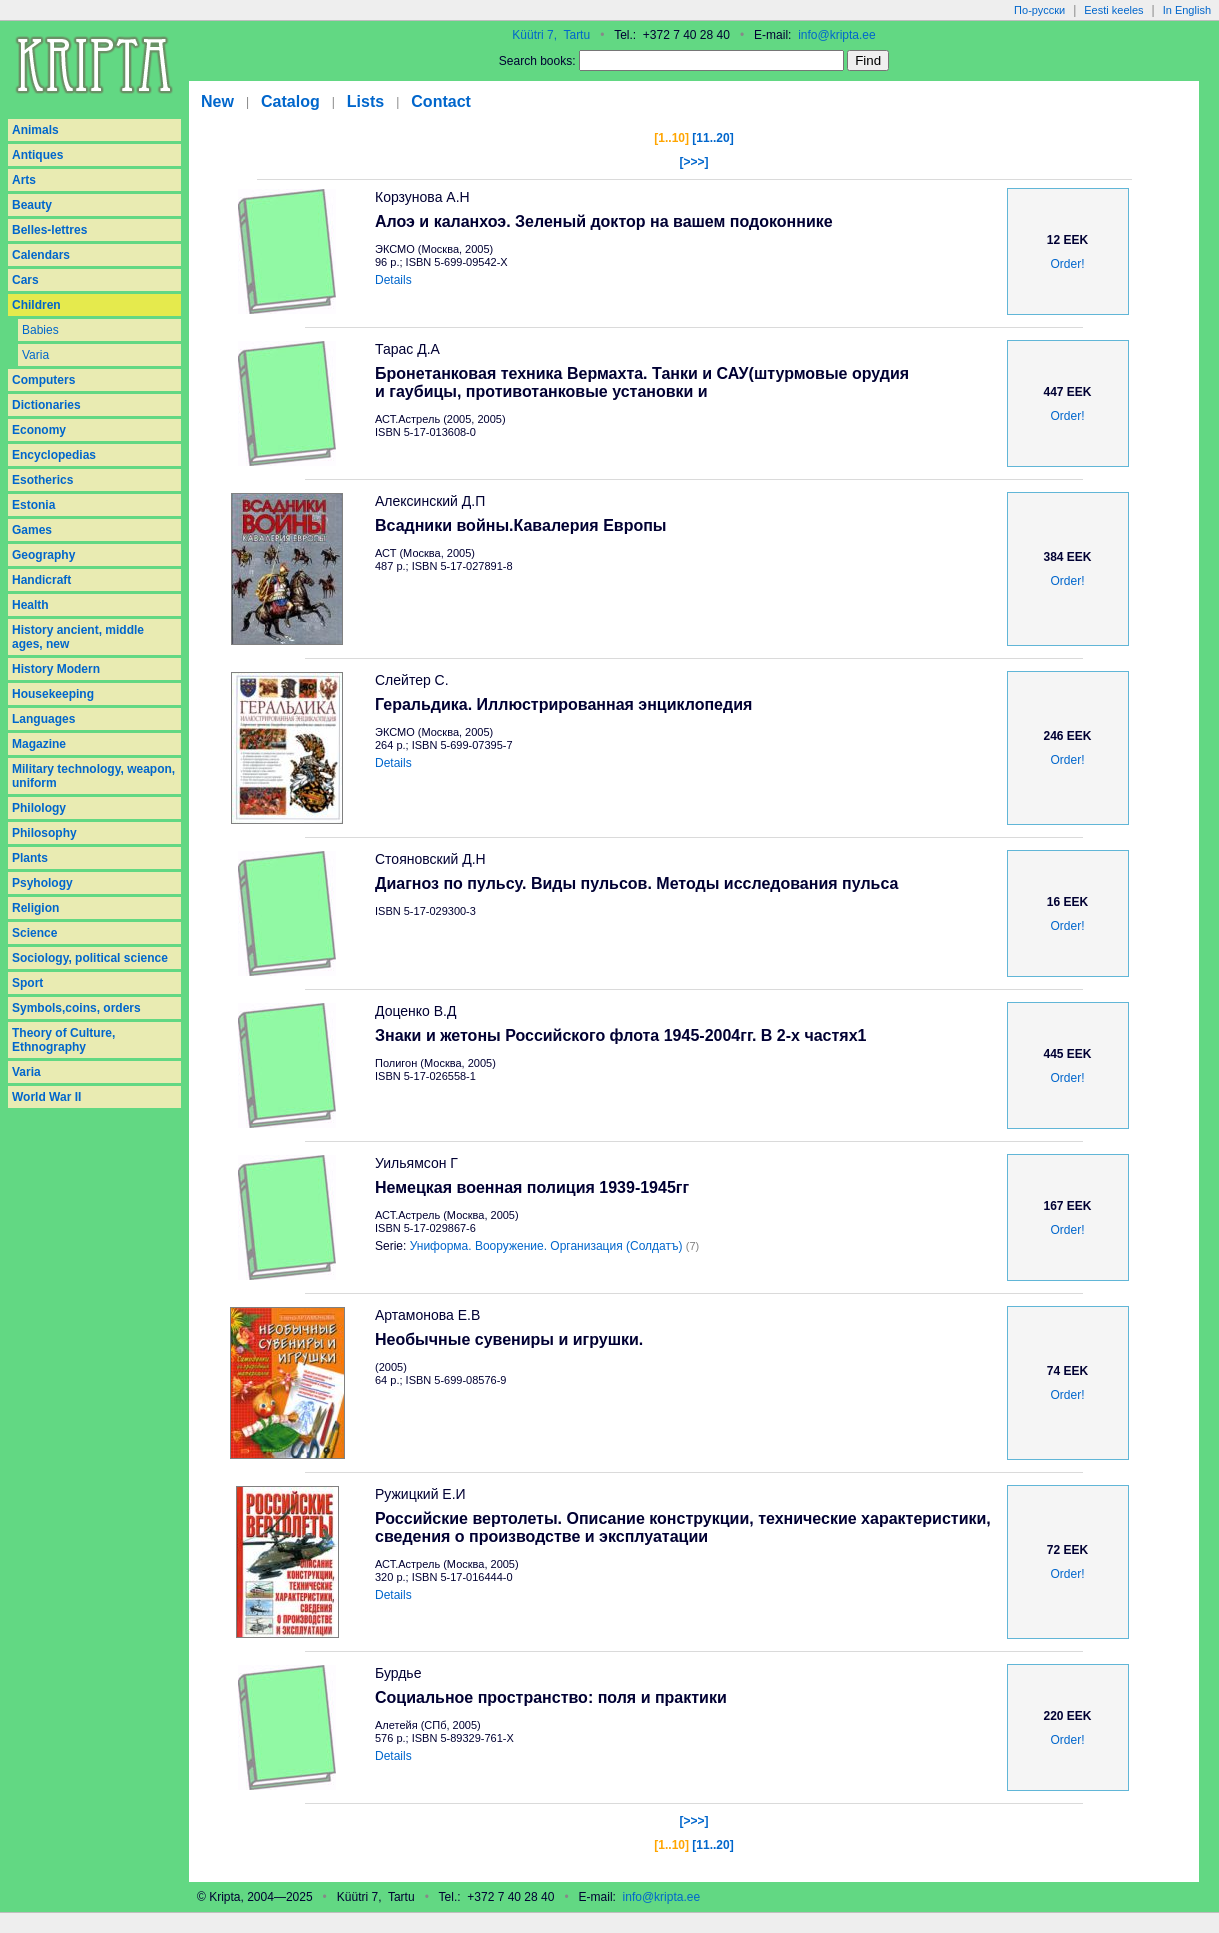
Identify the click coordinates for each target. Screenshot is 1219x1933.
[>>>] (693, 162)
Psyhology (42, 883)
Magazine (39, 744)
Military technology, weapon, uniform (93, 776)
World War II (46, 1097)
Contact (441, 101)
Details (393, 280)
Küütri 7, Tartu (551, 35)
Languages (43, 719)
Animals (35, 130)
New (217, 101)
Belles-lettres (49, 230)
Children (36, 305)
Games (32, 530)
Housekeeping (53, 694)
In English (1187, 10)
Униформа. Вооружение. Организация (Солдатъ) (546, 1246)
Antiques (37, 155)
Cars (25, 280)
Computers (43, 380)
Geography (43, 555)
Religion (35, 908)
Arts (24, 180)
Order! (1067, 264)
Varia (35, 355)
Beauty (32, 205)
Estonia (33, 505)
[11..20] (712, 138)
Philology (39, 808)
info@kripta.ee (837, 35)
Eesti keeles (1113, 10)
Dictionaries (46, 405)
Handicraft (41, 580)
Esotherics (42, 480)
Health (30, 605)
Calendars (41, 255)
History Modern (56, 669)
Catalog (290, 101)
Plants (30, 858)
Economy (39, 430)
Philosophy (44, 833)
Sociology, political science (90, 958)
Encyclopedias (54, 455)
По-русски (1039, 10)
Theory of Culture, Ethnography (63, 1040)
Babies (40, 330)
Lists (365, 101)
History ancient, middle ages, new (78, 637)
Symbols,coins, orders (76, 1008)
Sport (27, 983)
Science (34, 933)
